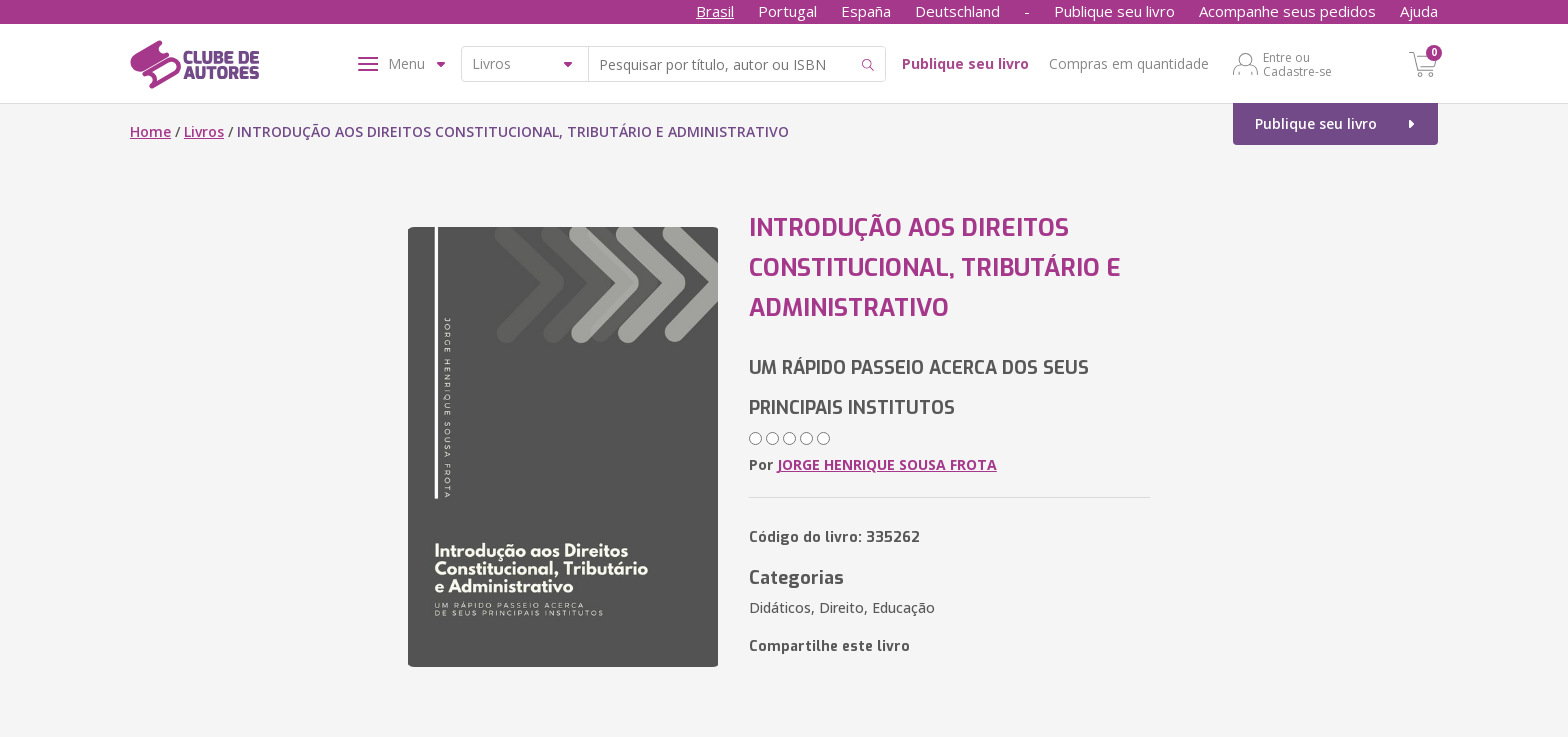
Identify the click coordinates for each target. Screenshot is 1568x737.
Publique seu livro (1114, 11)
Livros (204, 131)
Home (150, 131)
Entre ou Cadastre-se (1297, 64)
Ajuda (1419, 11)
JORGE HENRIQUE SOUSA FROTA (887, 464)
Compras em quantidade (1129, 63)
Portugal (787, 11)
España (866, 11)
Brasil (715, 11)
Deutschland (957, 11)
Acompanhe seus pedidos (1287, 11)
